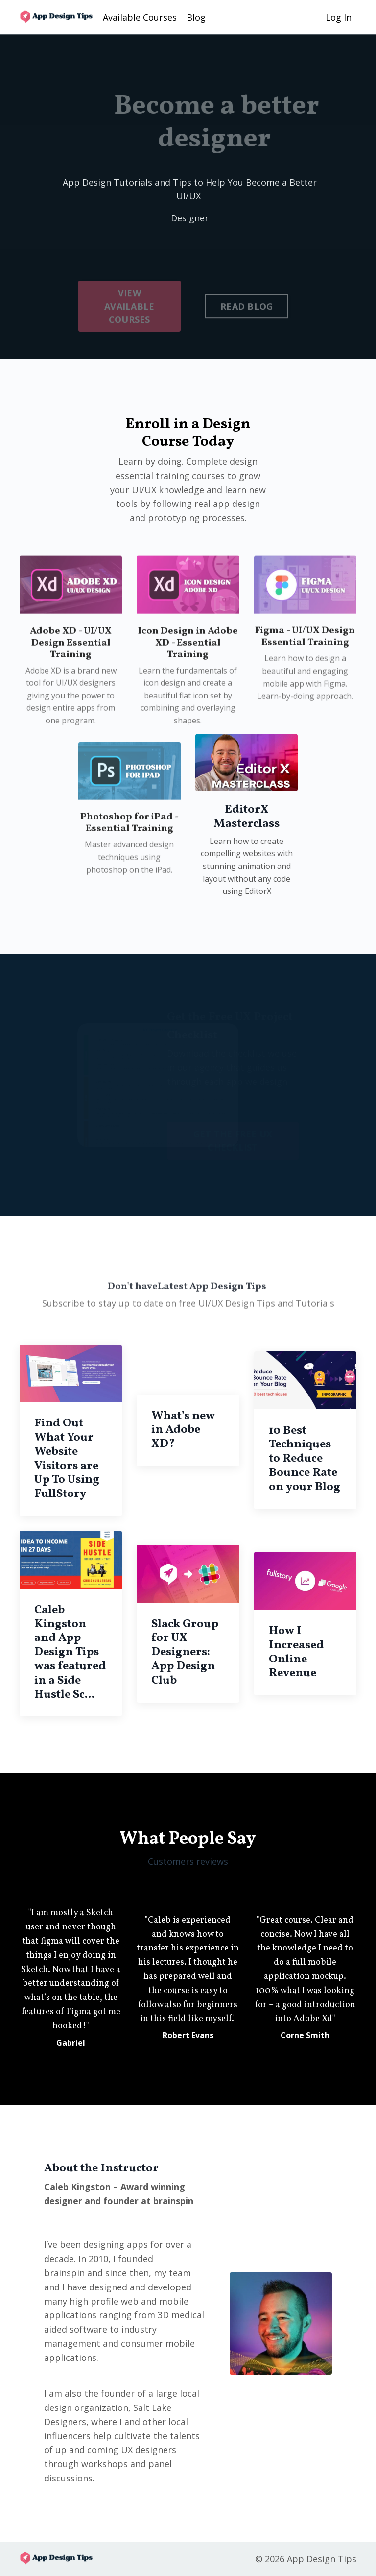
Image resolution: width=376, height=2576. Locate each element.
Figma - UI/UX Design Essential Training (305, 675)
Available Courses (140, 17)
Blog (196, 17)
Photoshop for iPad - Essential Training (129, 861)
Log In (339, 17)
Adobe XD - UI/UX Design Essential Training (71, 681)
